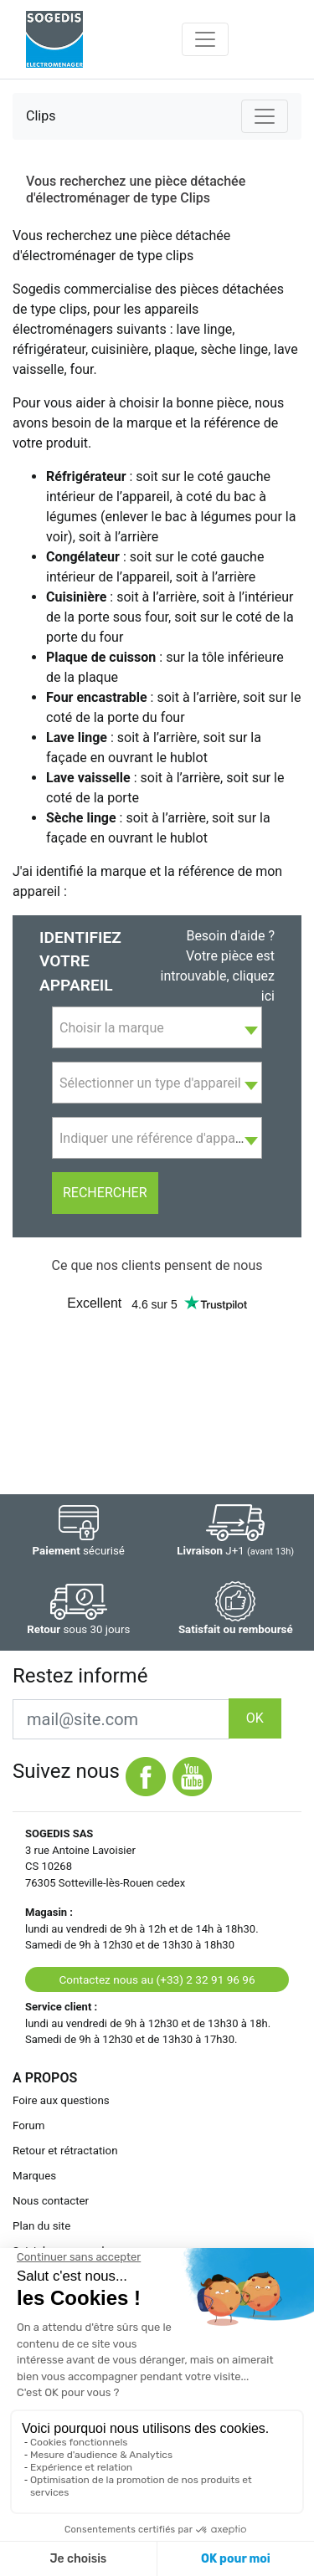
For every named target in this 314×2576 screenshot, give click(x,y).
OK (255, 1718)
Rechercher (105, 1193)
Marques (34, 2175)
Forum (28, 2125)
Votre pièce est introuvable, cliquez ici (218, 976)
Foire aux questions (61, 2100)
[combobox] (157, 1027)
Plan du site (41, 2226)
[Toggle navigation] (205, 39)
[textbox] (157, 1028)
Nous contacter (51, 2200)
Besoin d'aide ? (230, 936)
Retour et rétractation (65, 2150)
